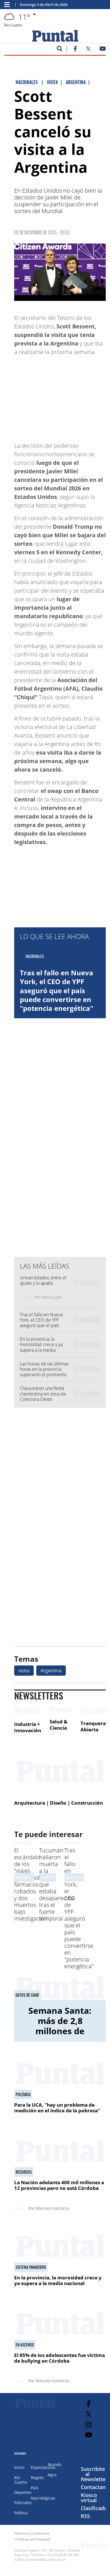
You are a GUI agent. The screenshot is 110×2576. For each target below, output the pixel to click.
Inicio (19, 2467)
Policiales (23, 2502)
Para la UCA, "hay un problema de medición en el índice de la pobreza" (57, 2108)
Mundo (54, 2464)
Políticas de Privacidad (33, 2539)
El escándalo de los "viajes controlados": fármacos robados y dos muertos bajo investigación (31, 1884)
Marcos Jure (51, 1297)
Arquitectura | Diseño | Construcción (58, 1803)
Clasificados (95, 2508)
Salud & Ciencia (58, 1724)
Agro (52, 2474)
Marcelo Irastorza (52, 2208)
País (35, 2487)
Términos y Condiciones (31, 2533)
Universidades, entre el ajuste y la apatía (43, 1280)
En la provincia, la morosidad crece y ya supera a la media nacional (41, 1347)
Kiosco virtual (89, 2498)
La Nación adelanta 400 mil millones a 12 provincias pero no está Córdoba (59, 2185)
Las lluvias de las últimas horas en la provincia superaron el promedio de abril (44, 1372)
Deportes (22, 2492)
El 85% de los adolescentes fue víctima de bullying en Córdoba (59, 2358)
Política (21, 2512)
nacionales (24, 1877)
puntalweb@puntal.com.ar (45, 2559)
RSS (85, 2516)
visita (23, 1670)
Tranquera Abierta (93, 1726)
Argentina (51, 1670)
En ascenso (25, 2345)
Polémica (23, 2094)
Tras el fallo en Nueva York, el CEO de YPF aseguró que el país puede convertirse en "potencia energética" (56, 990)
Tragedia (48, 1877)
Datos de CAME (27, 1995)
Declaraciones (77, 1877)
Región (37, 2477)
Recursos (24, 2172)
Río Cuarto (20, 2480)
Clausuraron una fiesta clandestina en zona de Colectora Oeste (43, 1393)
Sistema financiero (31, 2267)
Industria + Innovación (27, 1727)
